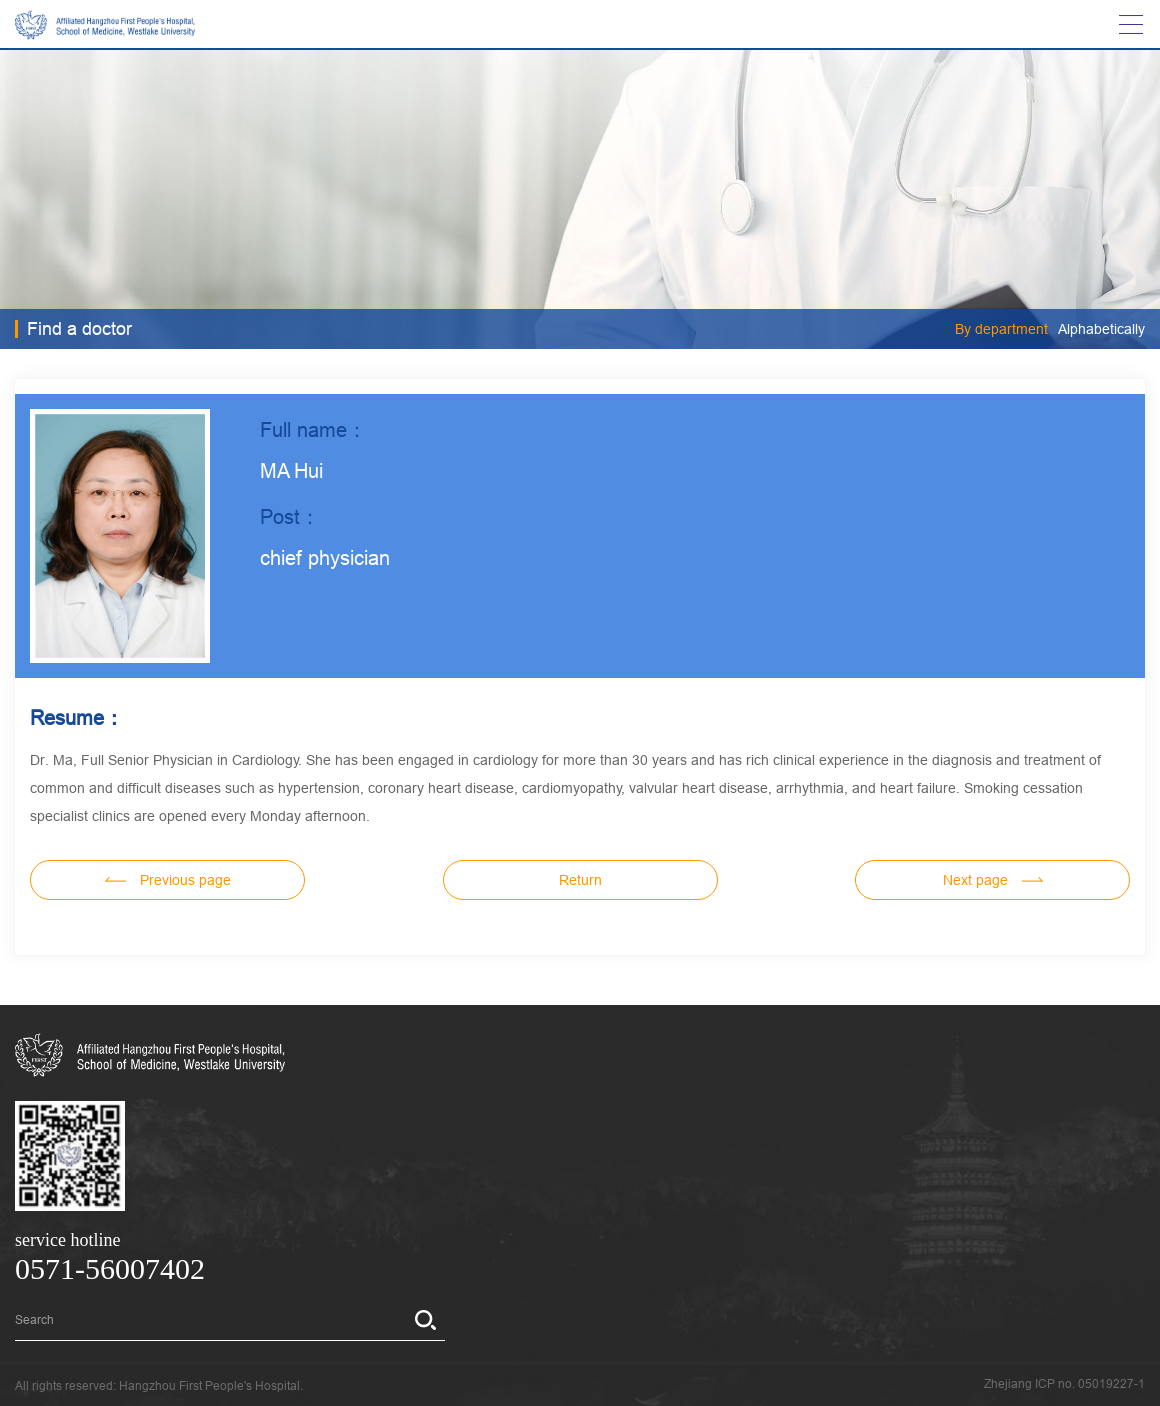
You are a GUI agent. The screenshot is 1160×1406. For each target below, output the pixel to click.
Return (580, 880)
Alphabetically (1101, 329)
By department (1001, 329)
